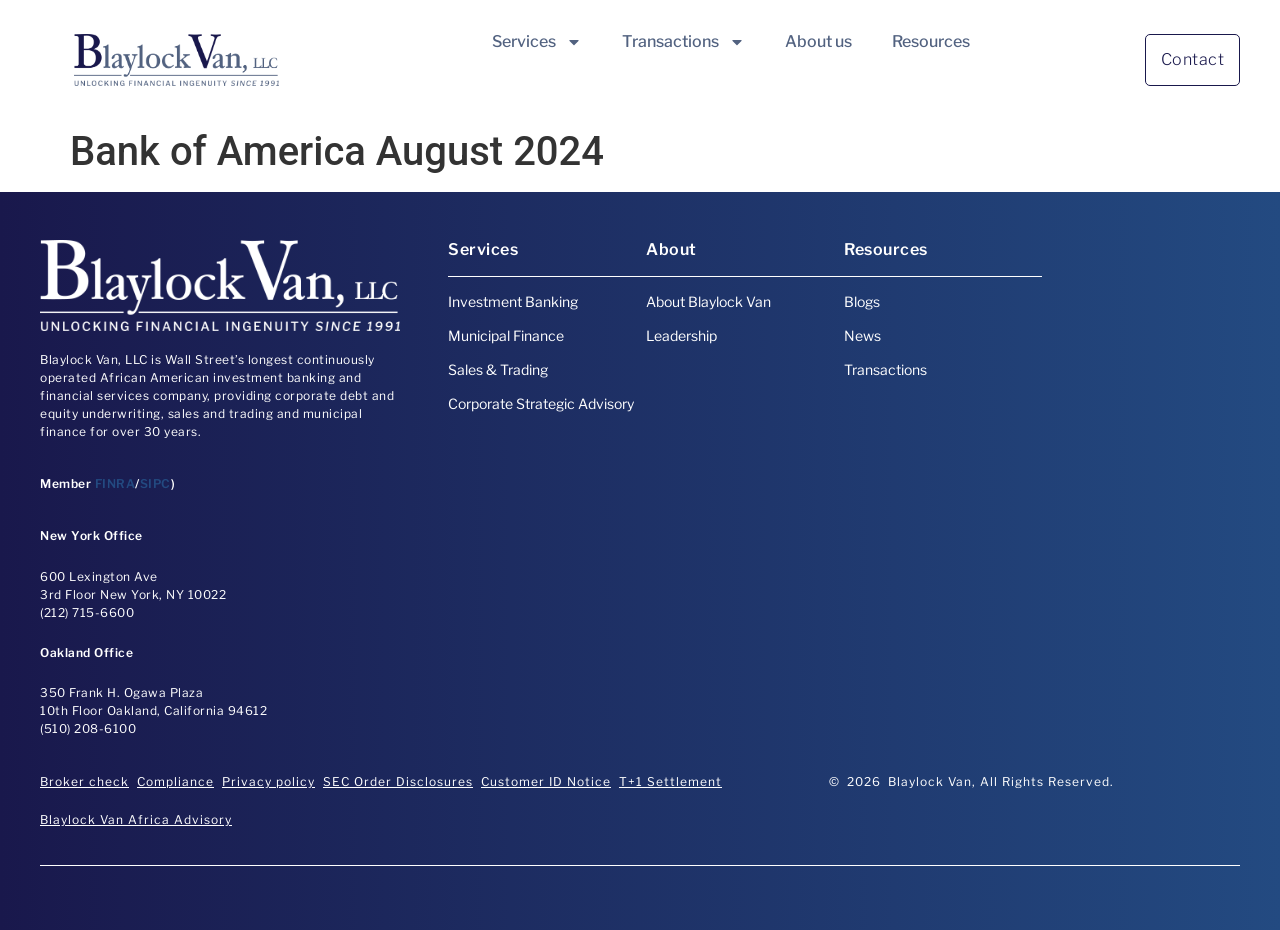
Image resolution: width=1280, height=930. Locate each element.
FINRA (115, 483)
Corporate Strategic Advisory (541, 403)
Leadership (681, 335)
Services (537, 42)
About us (818, 41)
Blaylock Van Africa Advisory (136, 819)
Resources (931, 41)
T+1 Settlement (670, 781)
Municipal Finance (506, 335)
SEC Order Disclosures (398, 781)
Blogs (862, 301)
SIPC (155, 483)
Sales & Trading (498, 369)
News (862, 335)
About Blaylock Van (708, 301)
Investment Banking (513, 301)
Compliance (175, 781)
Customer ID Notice (546, 781)
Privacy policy (268, 781)
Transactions (683, 42)
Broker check (84, 781)
